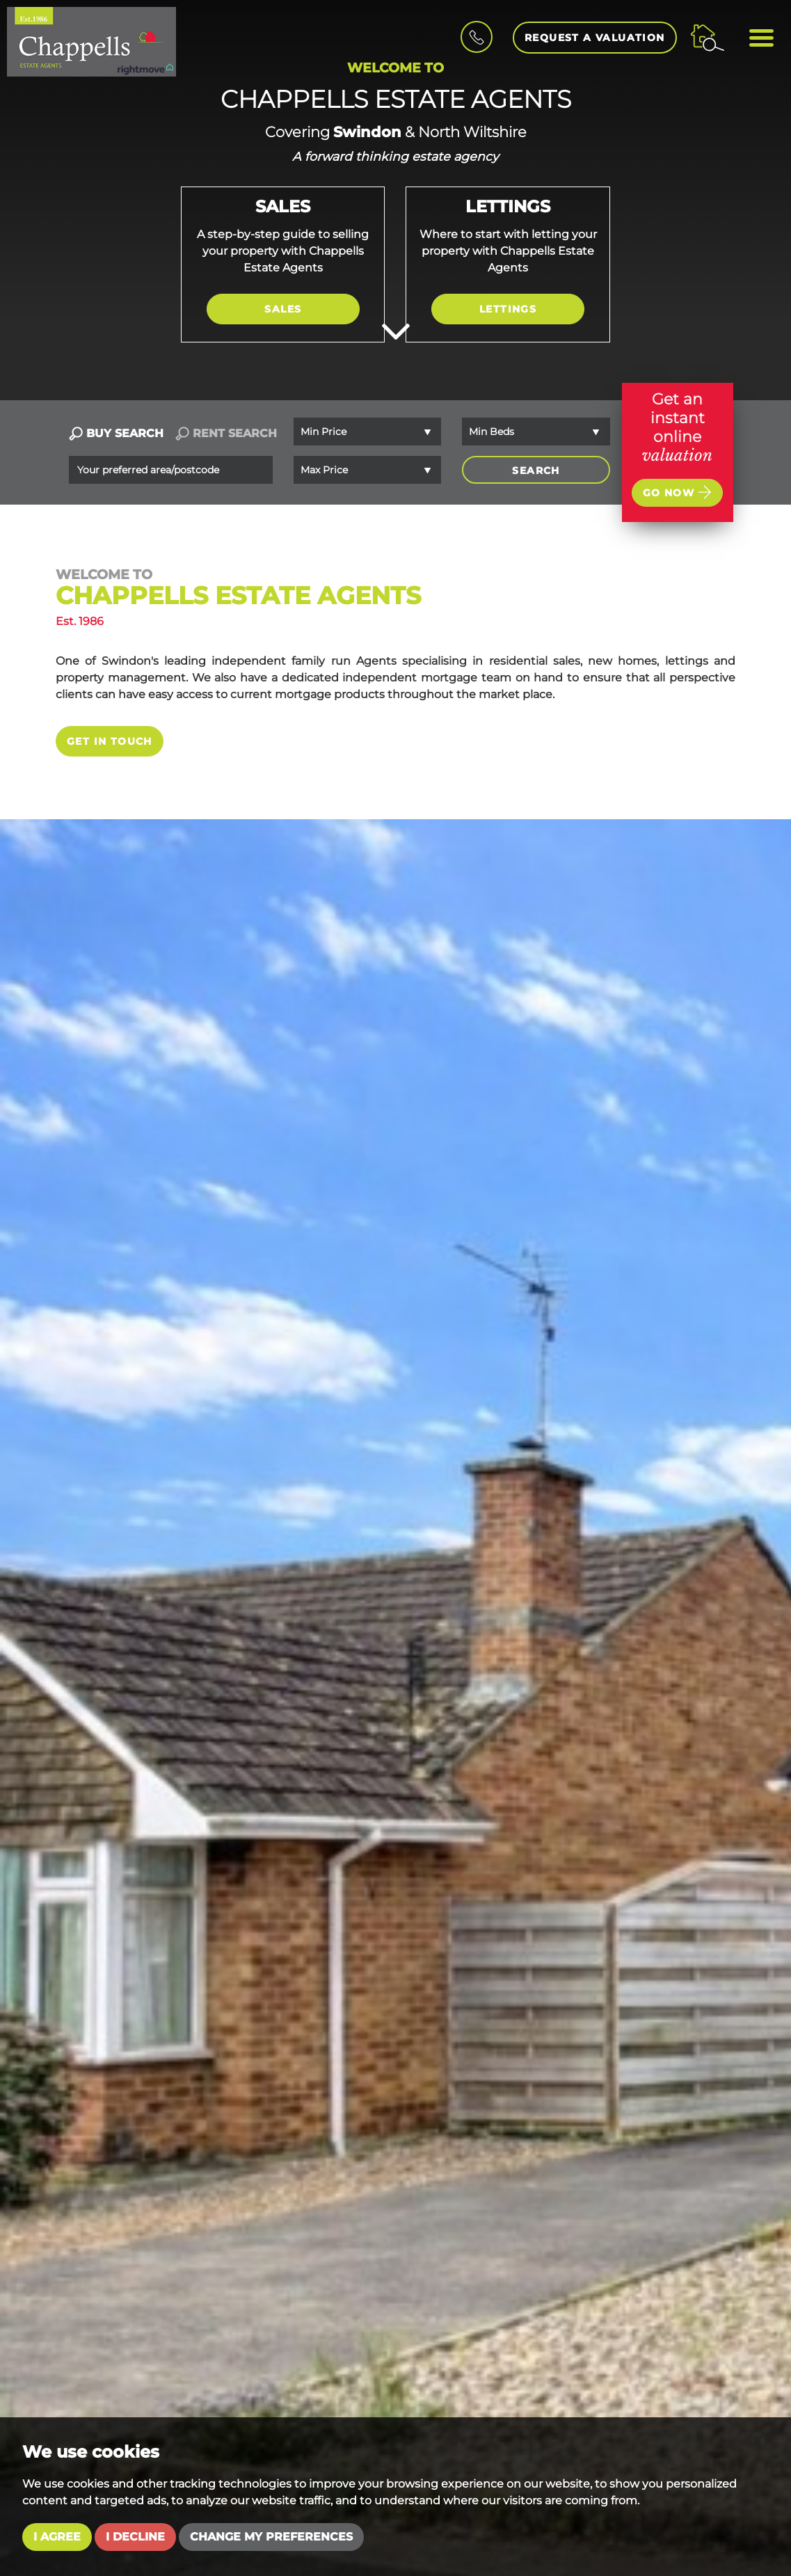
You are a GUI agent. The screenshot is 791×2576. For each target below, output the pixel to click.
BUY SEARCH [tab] (116, 433)
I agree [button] (57, 2536)
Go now (677, 492)
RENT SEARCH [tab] (226, 433)
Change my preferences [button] (271, 2536)
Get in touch (109, 741)
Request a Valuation (595, 37)
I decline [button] (135, 2536)
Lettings (507, 309)
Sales (282, 309)
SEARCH (535, 470)
